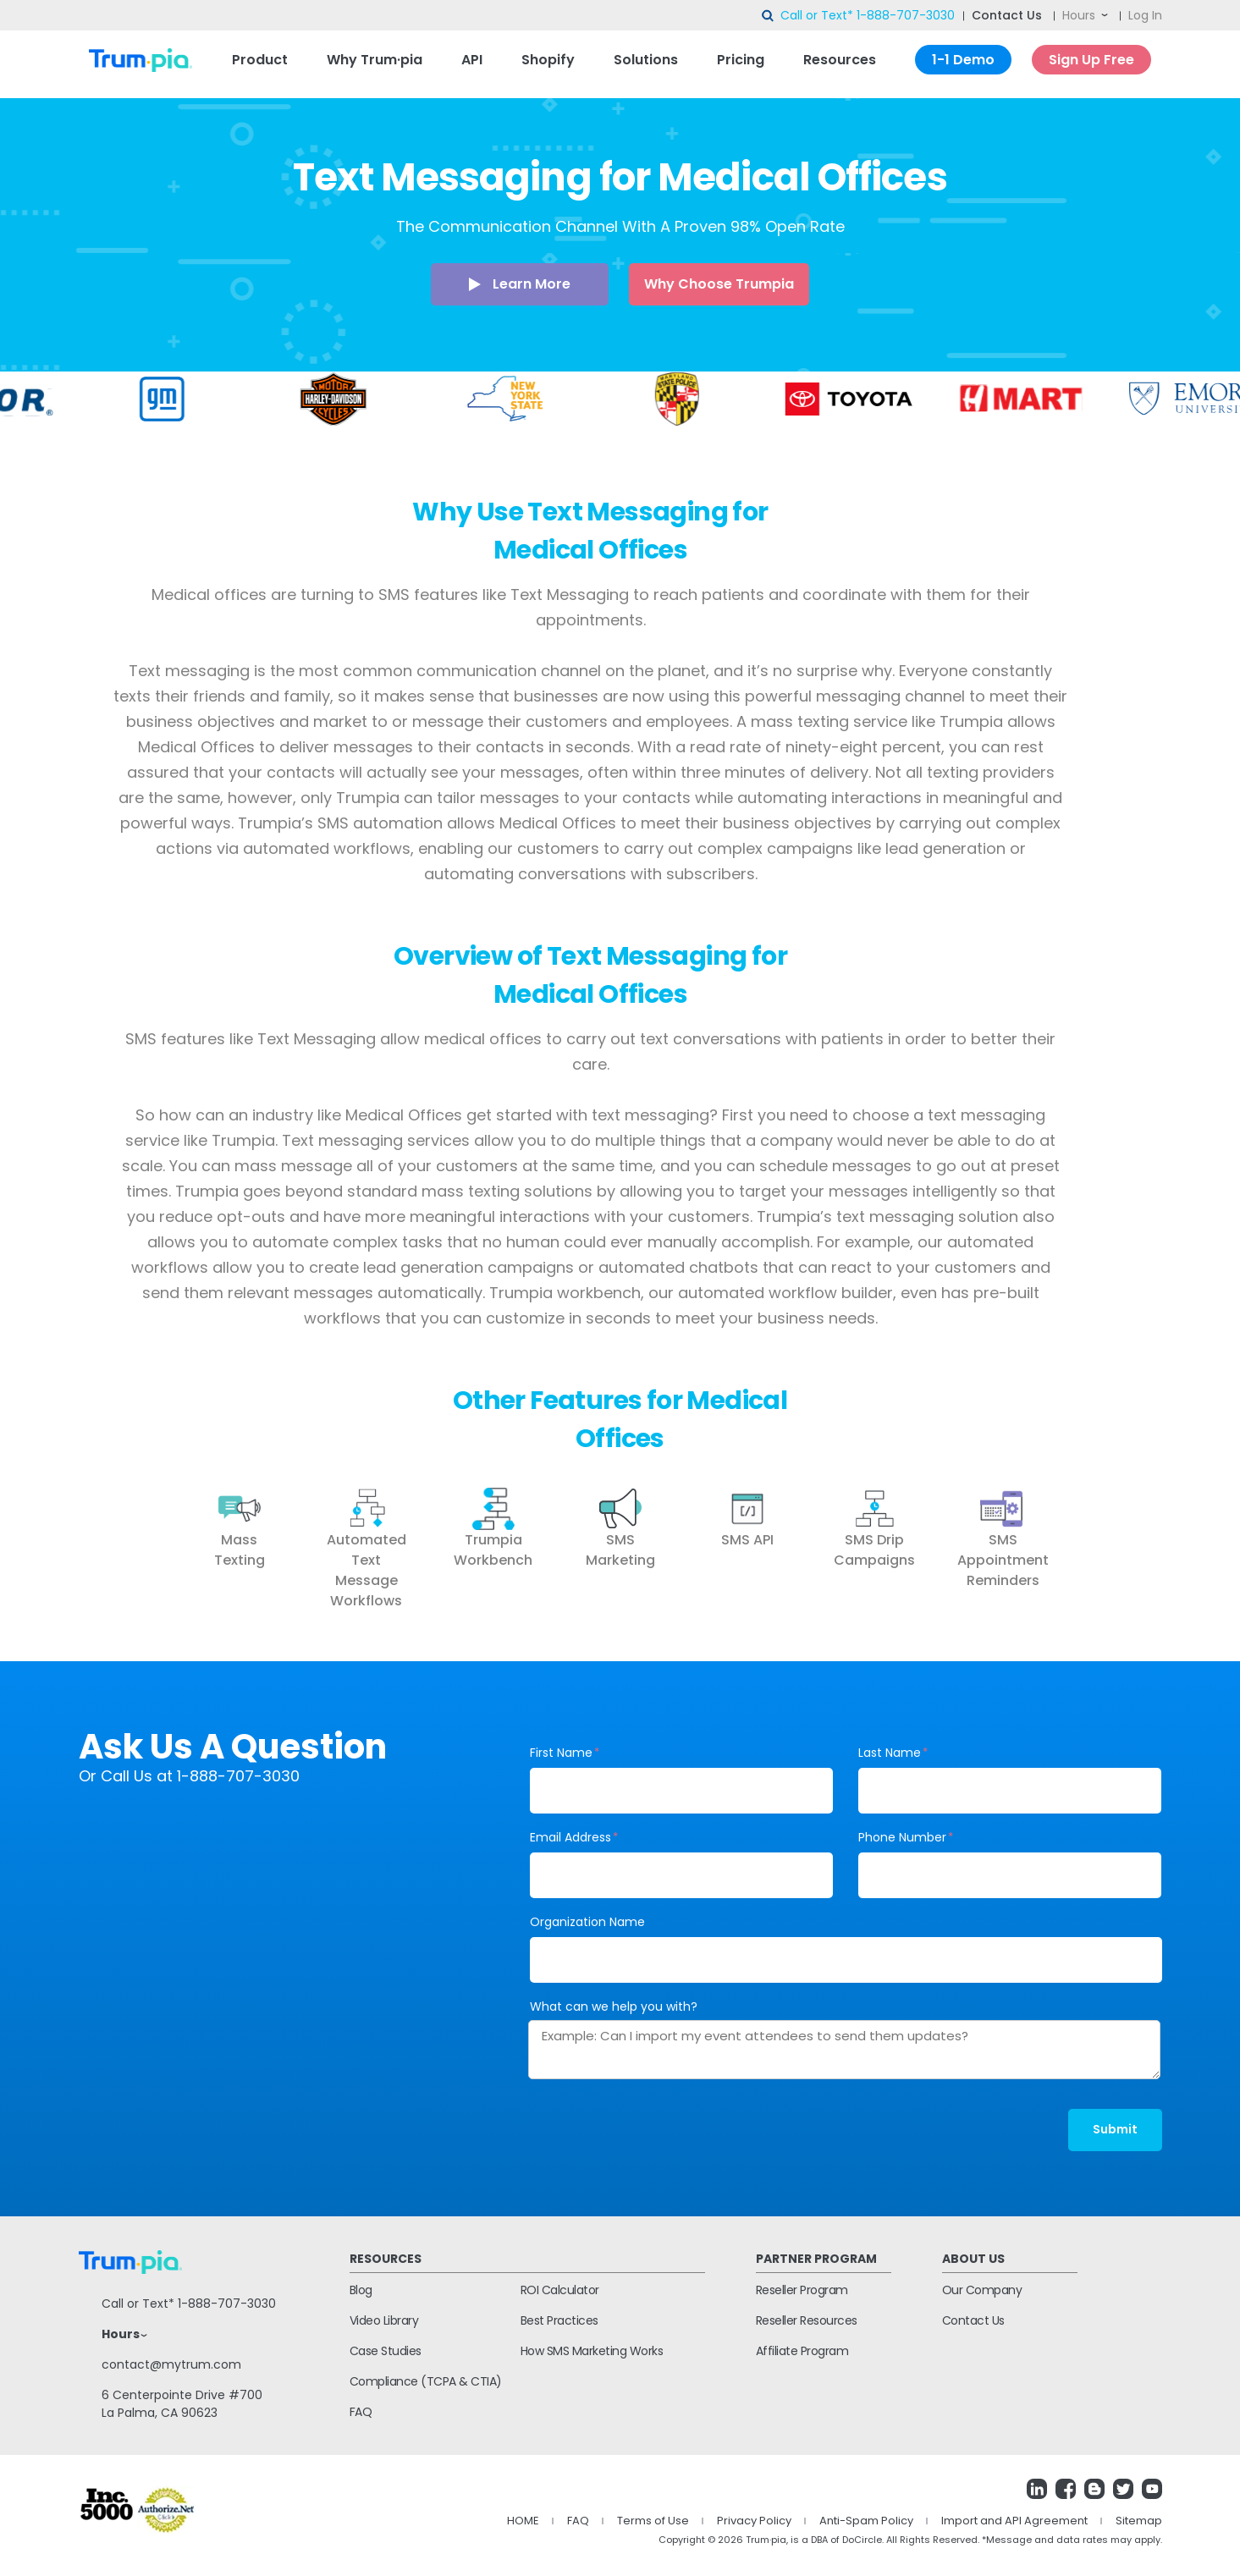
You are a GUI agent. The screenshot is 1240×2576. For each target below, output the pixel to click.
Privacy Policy (754, 2521)
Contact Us (1007, 15)
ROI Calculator (560, 2290)
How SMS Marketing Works (592, 2350)
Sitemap (1139, 2521)
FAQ (361, 2411)
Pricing (740, 59)
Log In (1145, 15)
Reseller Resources (806, 2320)
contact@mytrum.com (171, 2364)
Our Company (982, 2290)
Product (260, 59)
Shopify (548, 59)
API (471, 59)
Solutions (646, 59)
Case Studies (386, 2350)
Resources (839, 59)
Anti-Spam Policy (866, 2521)
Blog (361, 2290)
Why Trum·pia (374, 59)
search (768, 16)
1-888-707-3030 (906, 15)
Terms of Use (653, 2521)
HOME (523, 2521)
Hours (1078, 15)
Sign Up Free (1091, 59)
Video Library (384, 2320)
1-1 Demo (963, 59)
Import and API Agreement (1014, 2521)
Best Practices (559, 2320)
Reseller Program (802, 2290)
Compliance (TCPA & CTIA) (426, 2381)
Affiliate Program (802, 2350)
